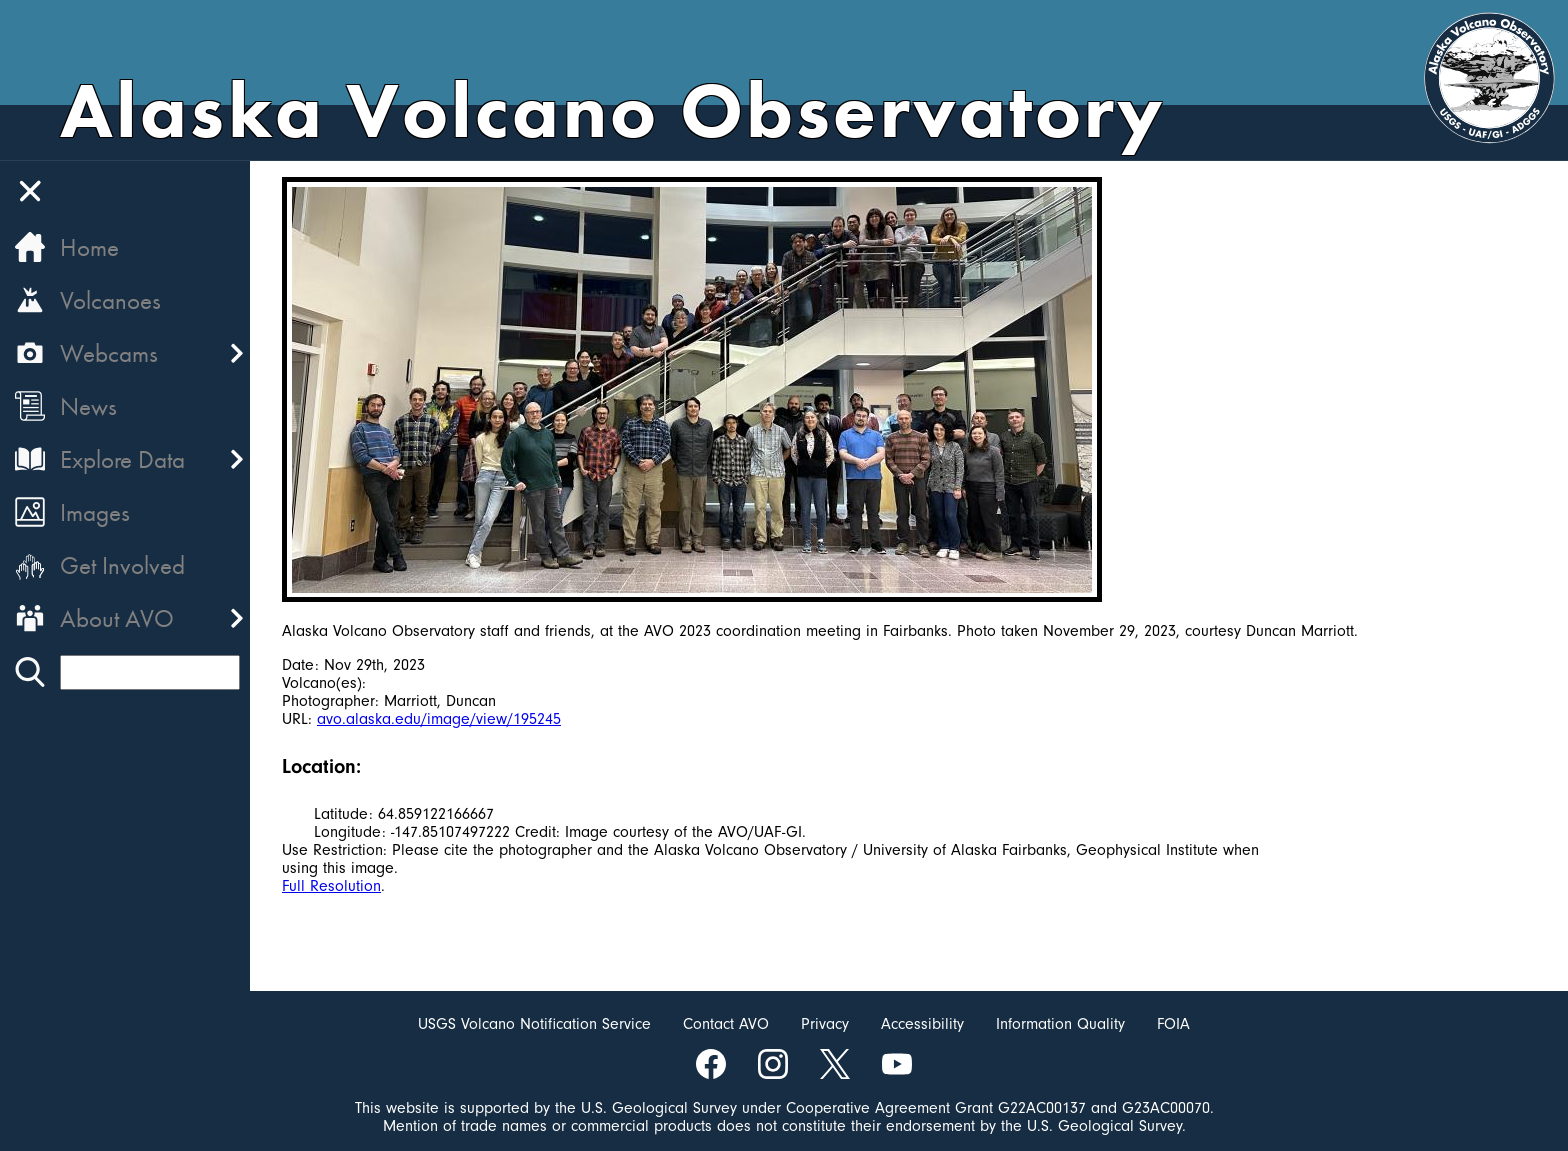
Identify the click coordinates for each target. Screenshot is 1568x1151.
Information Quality (1060, 1024)
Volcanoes (110, 300)
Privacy (825, 1024)
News (88, 406)
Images (95, 512)
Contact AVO (726, 1024)
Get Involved (122, 565)
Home (89, 247)
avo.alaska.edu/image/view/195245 (439, 719)
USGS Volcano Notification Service (534, 1024)
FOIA (1173, 1024)
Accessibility (922, 1024)
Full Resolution (331, 886)
